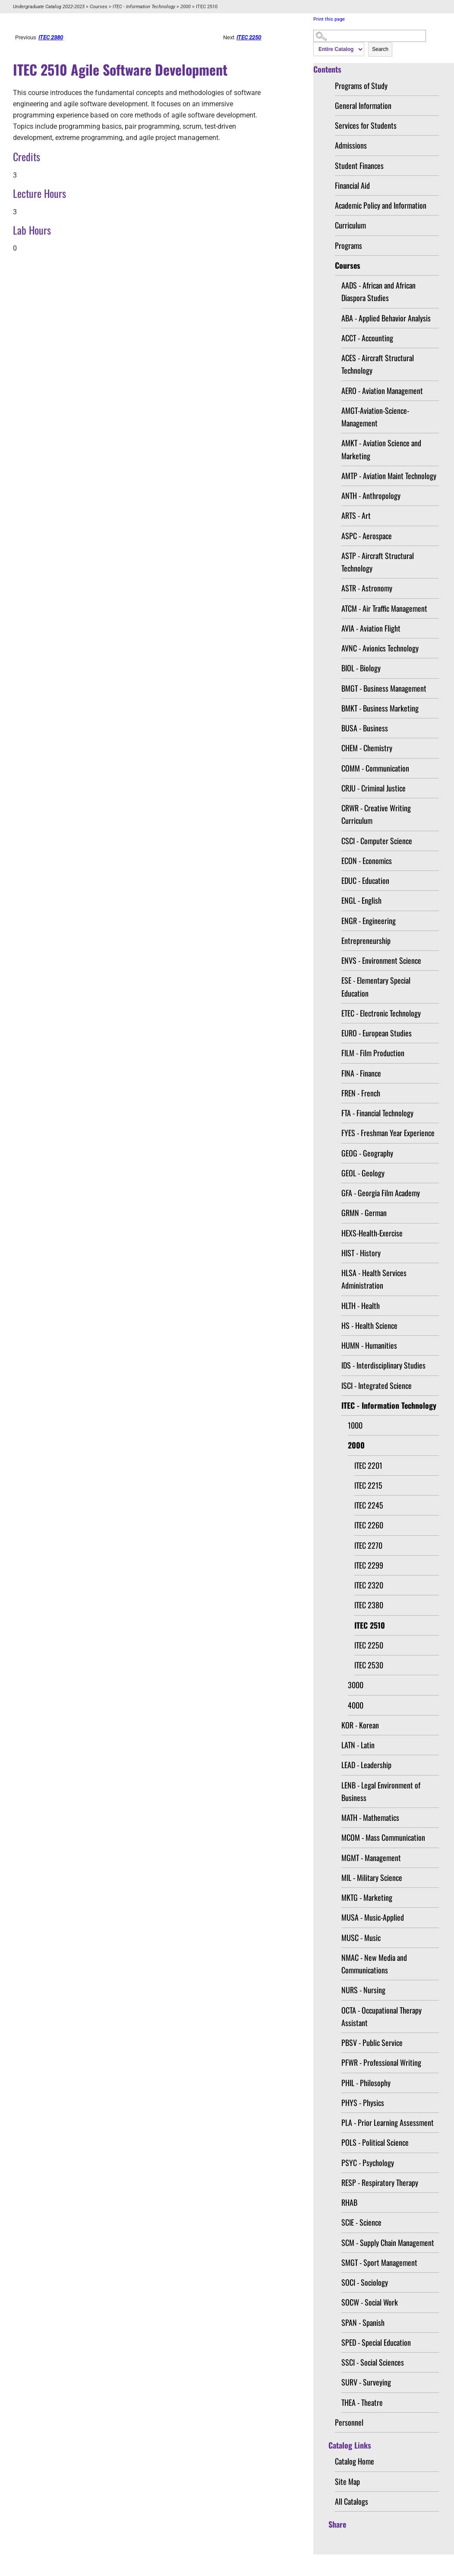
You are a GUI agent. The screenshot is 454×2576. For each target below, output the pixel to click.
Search (380, 49)
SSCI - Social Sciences (372, 2362)
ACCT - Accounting (367, 337)
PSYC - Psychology (367, 2162)
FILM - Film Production (372, 1052)
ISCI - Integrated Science (376, 1385)
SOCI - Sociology (364, 2282)
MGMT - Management (371, 1857)
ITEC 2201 (368, 1465)
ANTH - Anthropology (370, 495)
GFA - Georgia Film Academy (380, 1192)
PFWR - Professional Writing (381, 2062)
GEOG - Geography (367, 1153)
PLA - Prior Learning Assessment (387, 2122)
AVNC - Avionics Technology (380, 648)
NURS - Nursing (363, 1989)
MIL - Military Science (371, 1877)
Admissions (351, 145)
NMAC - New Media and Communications (374, 1964)
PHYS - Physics (362, 2102)
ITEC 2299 (368, 1565)
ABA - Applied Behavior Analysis (386, 318)
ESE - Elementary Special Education (375, 986)
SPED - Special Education (376, 2342)
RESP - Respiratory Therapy (379, 2182)
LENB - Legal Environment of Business (380, 1791)
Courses (98, 7)
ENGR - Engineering (368, 920)
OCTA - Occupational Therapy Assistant (381, 2016)
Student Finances (359, 165)
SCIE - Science (361, 2222)
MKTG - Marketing (366, 1897)
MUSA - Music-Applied (372, 1917)
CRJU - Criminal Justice (373, 788)
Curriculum (350, 225)
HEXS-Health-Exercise (372, 1233)
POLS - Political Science (375, 2142)
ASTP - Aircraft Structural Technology (377, 562)
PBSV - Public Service (372, 2042)
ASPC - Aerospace (366, 535)
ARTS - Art (356, 515)
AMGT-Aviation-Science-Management (375, 417)
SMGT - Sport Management (379, 2262)
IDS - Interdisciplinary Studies (383, 1365)
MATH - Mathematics (370, 1817)
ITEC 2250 (368, 1645)
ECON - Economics (366, 860)
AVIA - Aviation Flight (370, 628)
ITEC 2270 (368, 1545)
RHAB (349, 2202)
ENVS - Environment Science (381, 960)
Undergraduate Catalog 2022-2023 (49, 7)
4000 (355, 1705)
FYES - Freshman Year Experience (388, 1132)
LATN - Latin (358, 1744)
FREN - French (360, 1093)
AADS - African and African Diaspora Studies (378, 291)
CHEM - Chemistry (366, 747)
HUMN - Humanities (369, 1345)
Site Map (347, 2481)
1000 (355, 1425)
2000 (185, 7)
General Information (363, 105)
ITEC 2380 (368, 1604)
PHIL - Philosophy (366, 2082)
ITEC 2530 (368, 1665)
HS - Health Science (369, 1325)
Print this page (329, 19)
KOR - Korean (360, 1725)
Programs (348, 245)
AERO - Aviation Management (382, 390)
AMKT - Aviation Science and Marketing (381, 449)
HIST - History (361, 1252)
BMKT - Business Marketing (380, 708)
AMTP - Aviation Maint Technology (388, 475)
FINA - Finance (361, 1073)
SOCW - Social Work (369, 2302)
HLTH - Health (360, 1305)
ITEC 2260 (368, 1525)
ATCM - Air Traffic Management (384, 608)
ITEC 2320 (368, 1585)
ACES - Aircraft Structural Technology (377, 364)
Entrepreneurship (366, 940)
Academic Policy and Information (380, 205)
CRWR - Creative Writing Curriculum (376, 814)
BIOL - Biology (361, 667)
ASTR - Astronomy (366, 588)
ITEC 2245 (368, 1505)
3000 (355, 1684)
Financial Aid (352, 185)
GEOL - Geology (363, 1172)
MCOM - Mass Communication (383, 1837)
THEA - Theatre (362, 2402)
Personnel (349, 2422)
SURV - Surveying (366, 2382)
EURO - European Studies (376, 1033)
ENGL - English (361, 900)
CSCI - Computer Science (376, 840)
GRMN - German (364, 1212)
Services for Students (366, 125)
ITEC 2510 (369, 1625)
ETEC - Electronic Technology (381, 1013)
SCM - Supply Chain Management (387, 2242)
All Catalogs (351, 2501)
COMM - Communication (375, 768)
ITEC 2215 (368, 1485)
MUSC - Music (361, 1937)
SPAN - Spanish (363, 2322)
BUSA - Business (364, 728)
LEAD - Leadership (366, 1764)
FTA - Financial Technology (377, 1112)
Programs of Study (361, 85)
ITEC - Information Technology (144, 7)
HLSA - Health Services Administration (374, 1279)
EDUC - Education (365, 880)
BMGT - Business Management (383, 688)
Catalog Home (354, 2461)
